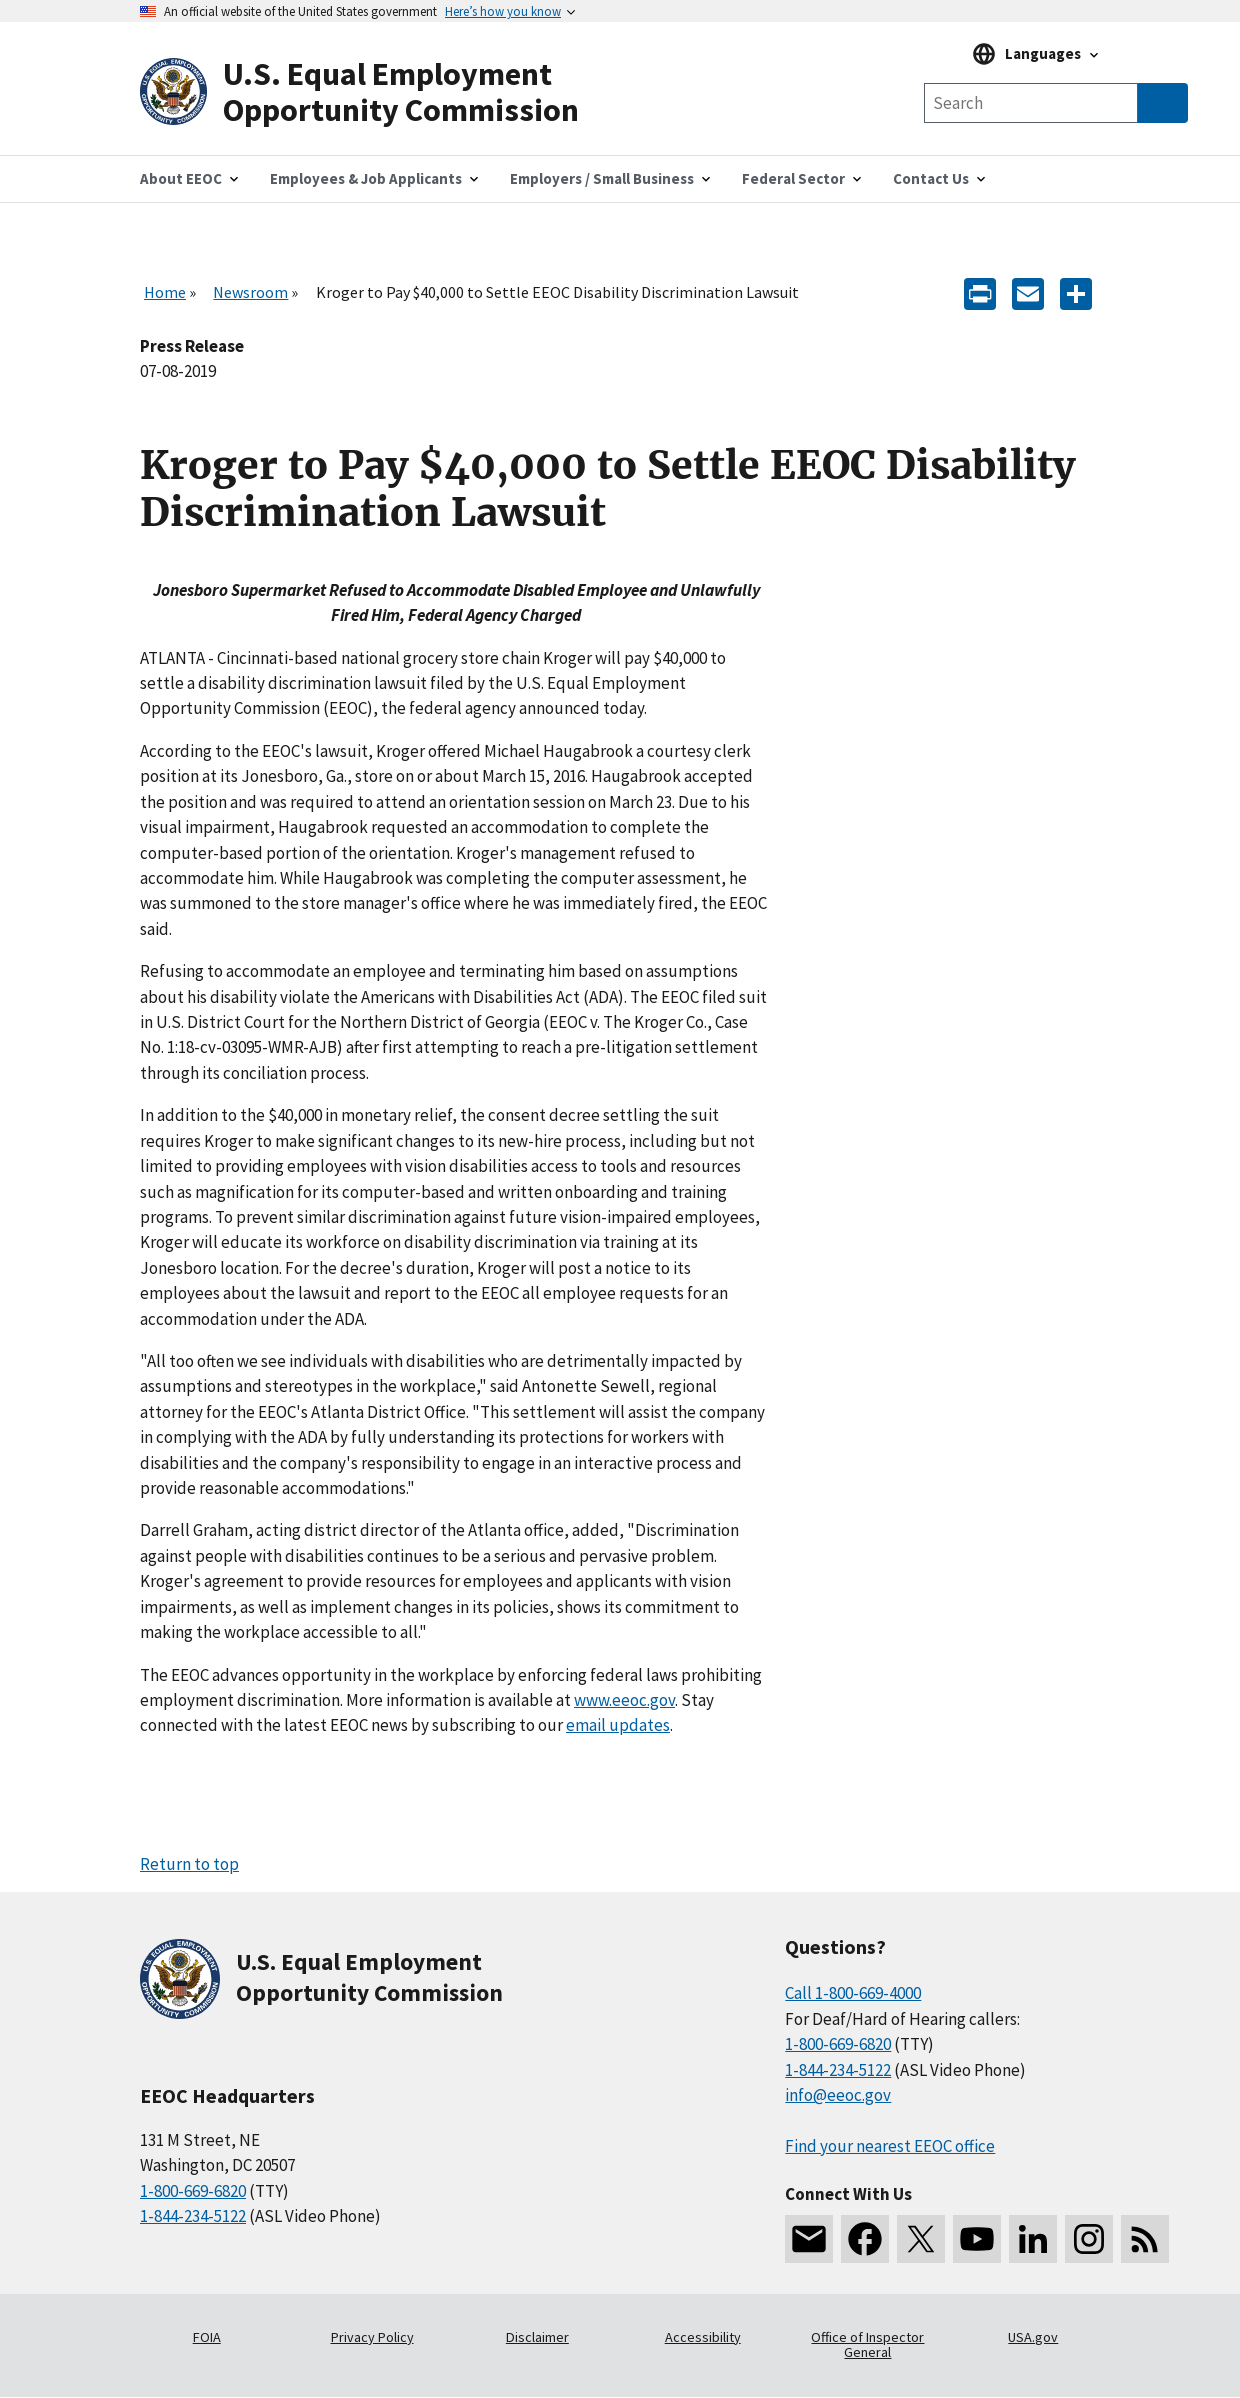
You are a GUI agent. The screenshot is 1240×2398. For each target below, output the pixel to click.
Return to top (189, 1864)
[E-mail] (1028, 292)
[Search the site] (1031, 103)
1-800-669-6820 (193, 2191)
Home (165, 292)
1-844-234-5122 (193, 2216)
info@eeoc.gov (838, 2095)
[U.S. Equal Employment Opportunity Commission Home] (380, 92)
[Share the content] (1076, 292)
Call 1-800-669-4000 (853, 1993)
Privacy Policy (372, 2337)
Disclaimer (537, 2337)
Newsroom (250, 292)
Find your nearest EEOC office (890, 2146)
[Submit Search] (1163, 103)
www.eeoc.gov (624, 1700)
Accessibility (703, 2337)
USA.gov (1033, 2337)
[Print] (980, 292)
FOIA (207, 2337)
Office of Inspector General (867, 2345)
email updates (618, 1725)
